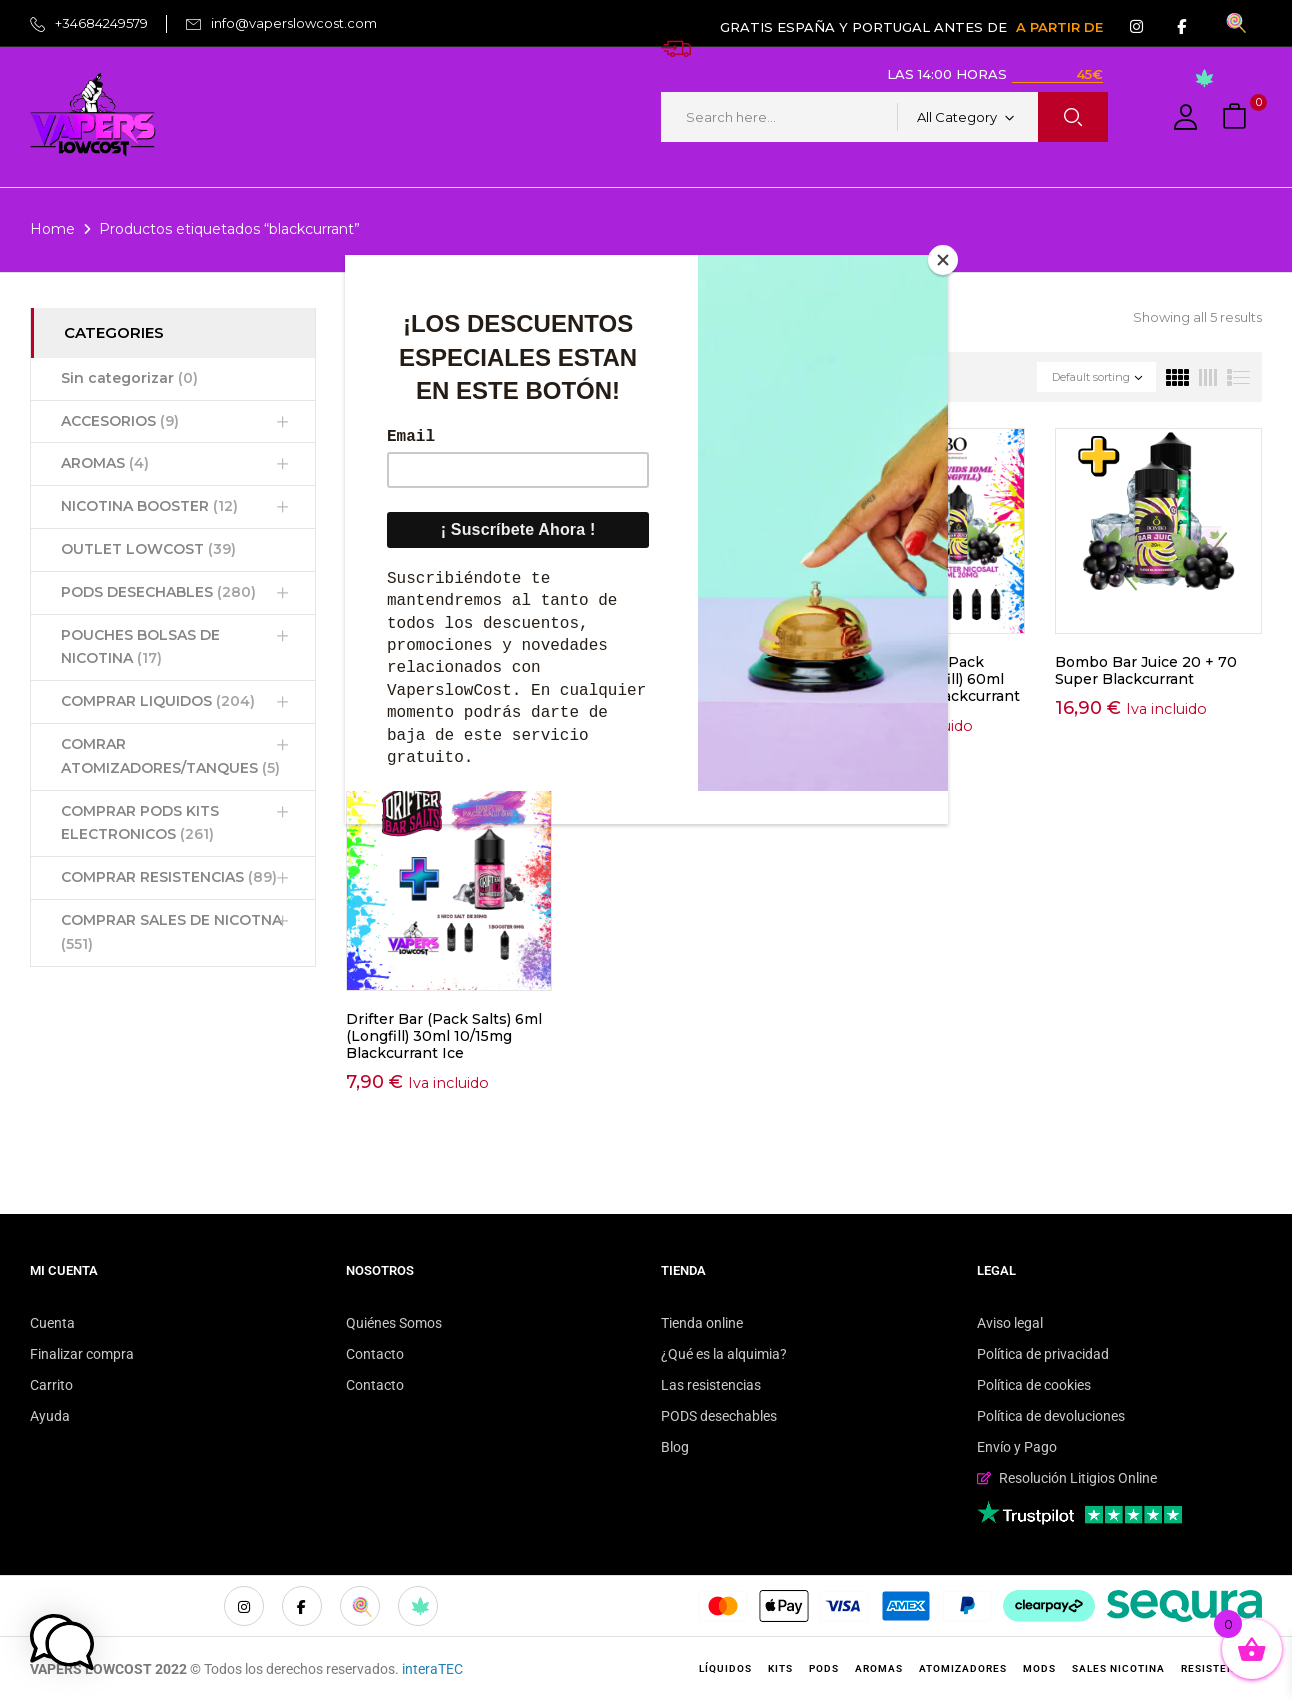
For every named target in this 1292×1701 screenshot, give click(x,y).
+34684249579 (101, 23)
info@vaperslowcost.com (294, 23)
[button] (1237, 117)
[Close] (943, 260)
